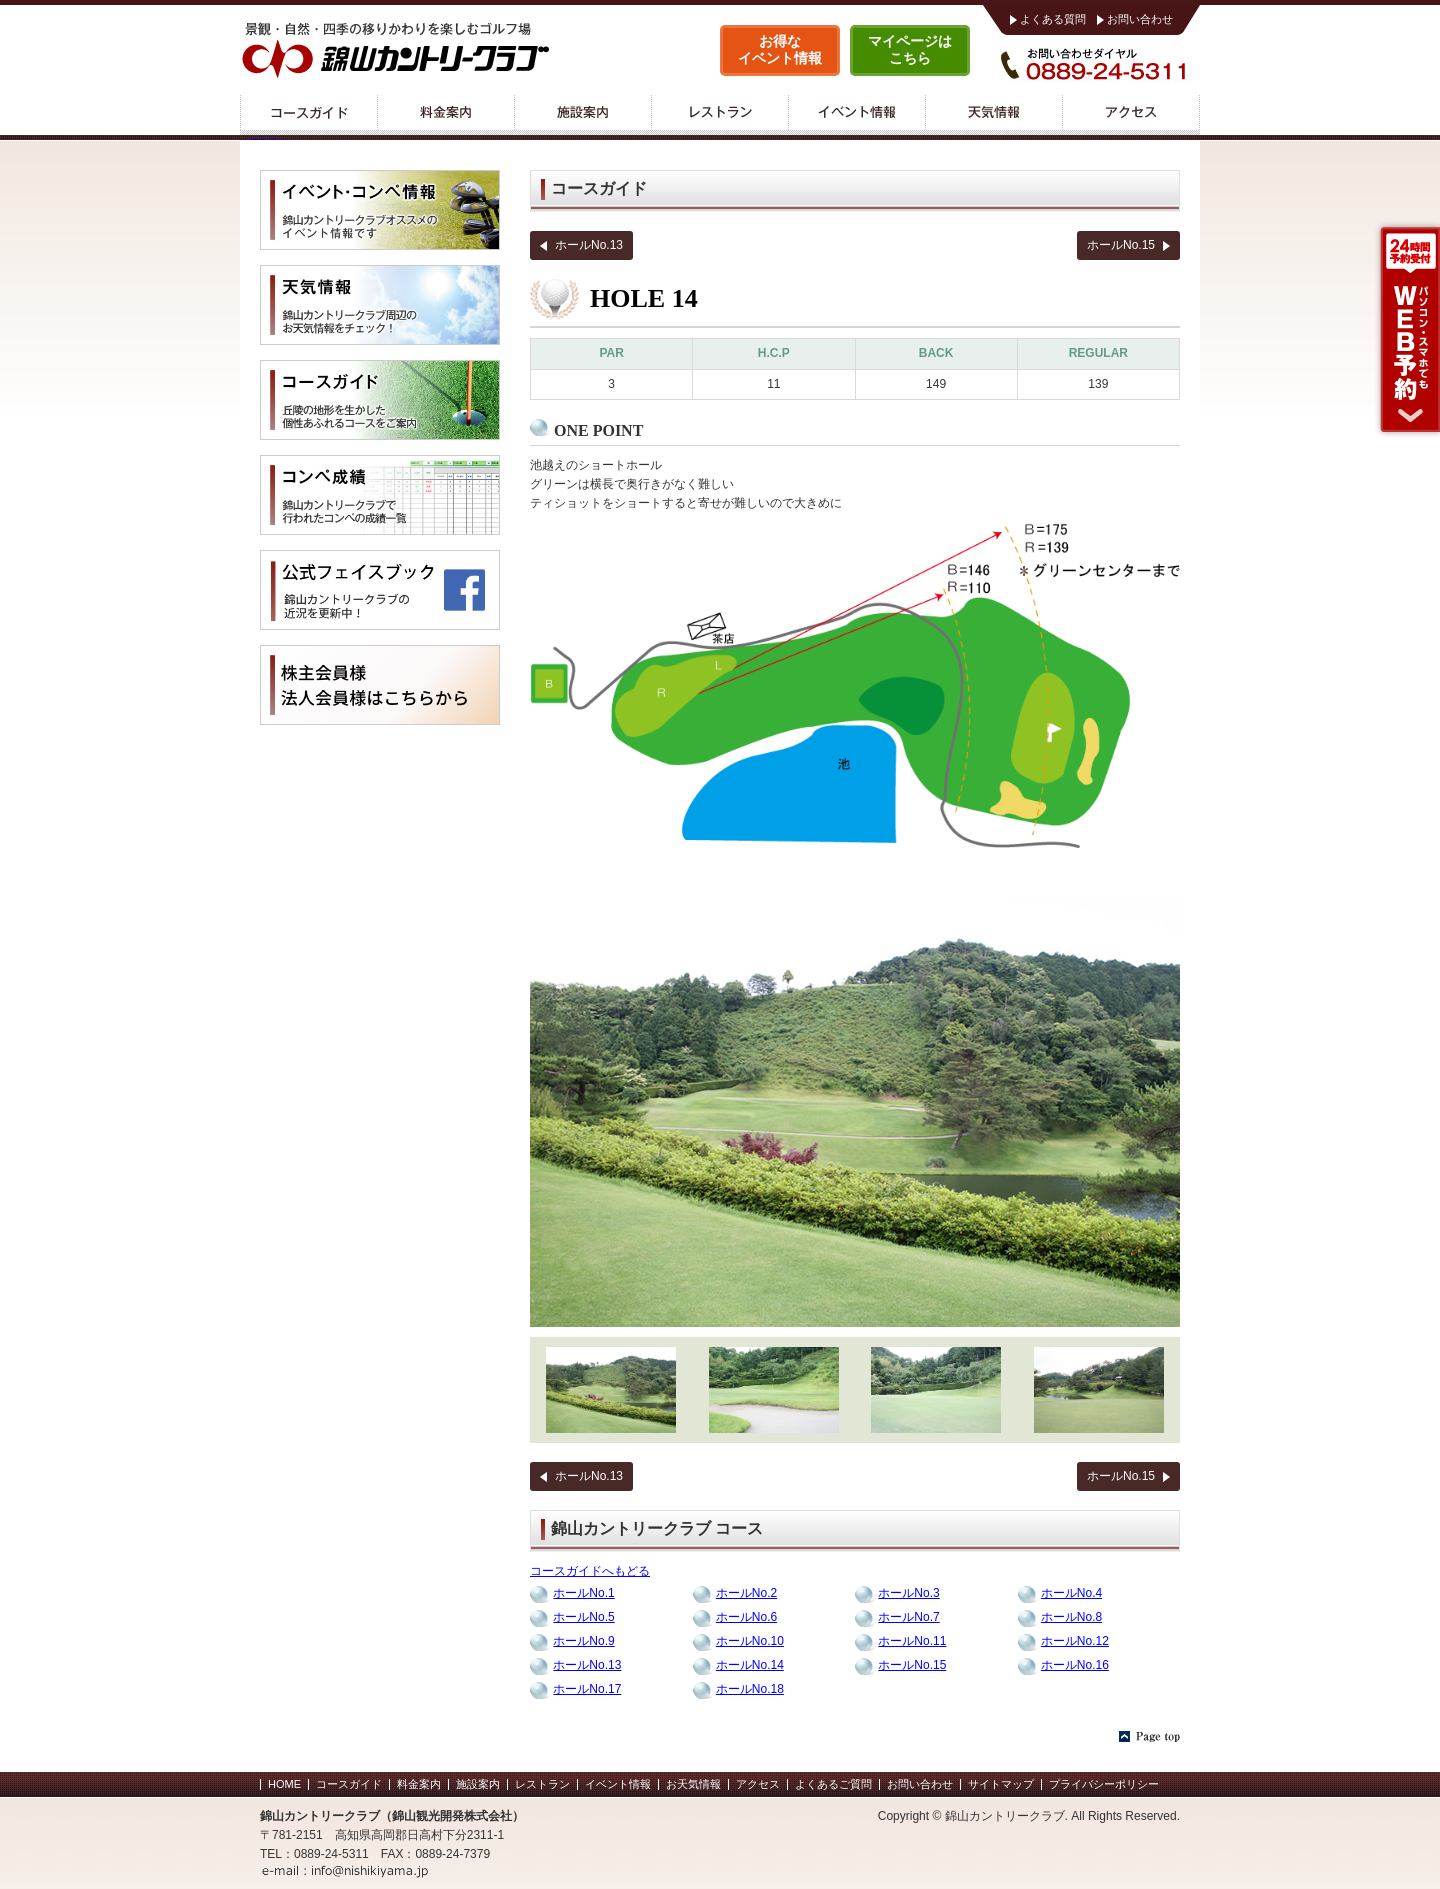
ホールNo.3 (908, 1593)
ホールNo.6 (746, 1617)
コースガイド (308, 115)
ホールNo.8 (1071, 1617)
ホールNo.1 (583, 1593)
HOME (284, 1784)
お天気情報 (693, 1784)
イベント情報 (856, 115)
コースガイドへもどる (590, 1571)
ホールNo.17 (587, 1689)
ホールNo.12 (1075, 1641)
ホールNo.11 (912, 1641)
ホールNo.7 (908, 1617)
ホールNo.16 (1075, 1665)
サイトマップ (1001, 1784)
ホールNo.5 (583, 1617)
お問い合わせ (1140, 19)
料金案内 (445, 115)
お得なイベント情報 (780, 49)
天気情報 (993, 115)
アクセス (1131, 115)
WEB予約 (1407, 329)
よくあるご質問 (833, 1784)
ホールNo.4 (1071, 1593)
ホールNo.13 (589, 245)
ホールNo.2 (746, 1593)
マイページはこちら (910, 49)
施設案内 (582, 115)
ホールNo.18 (750, 1689)
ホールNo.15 (1121, 245)
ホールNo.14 (750, 1665)
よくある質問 (1053, 19)
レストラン (719, 115)
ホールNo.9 (583, 1641)
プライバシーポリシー (1104, 1784)
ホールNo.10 (750, 1641)
